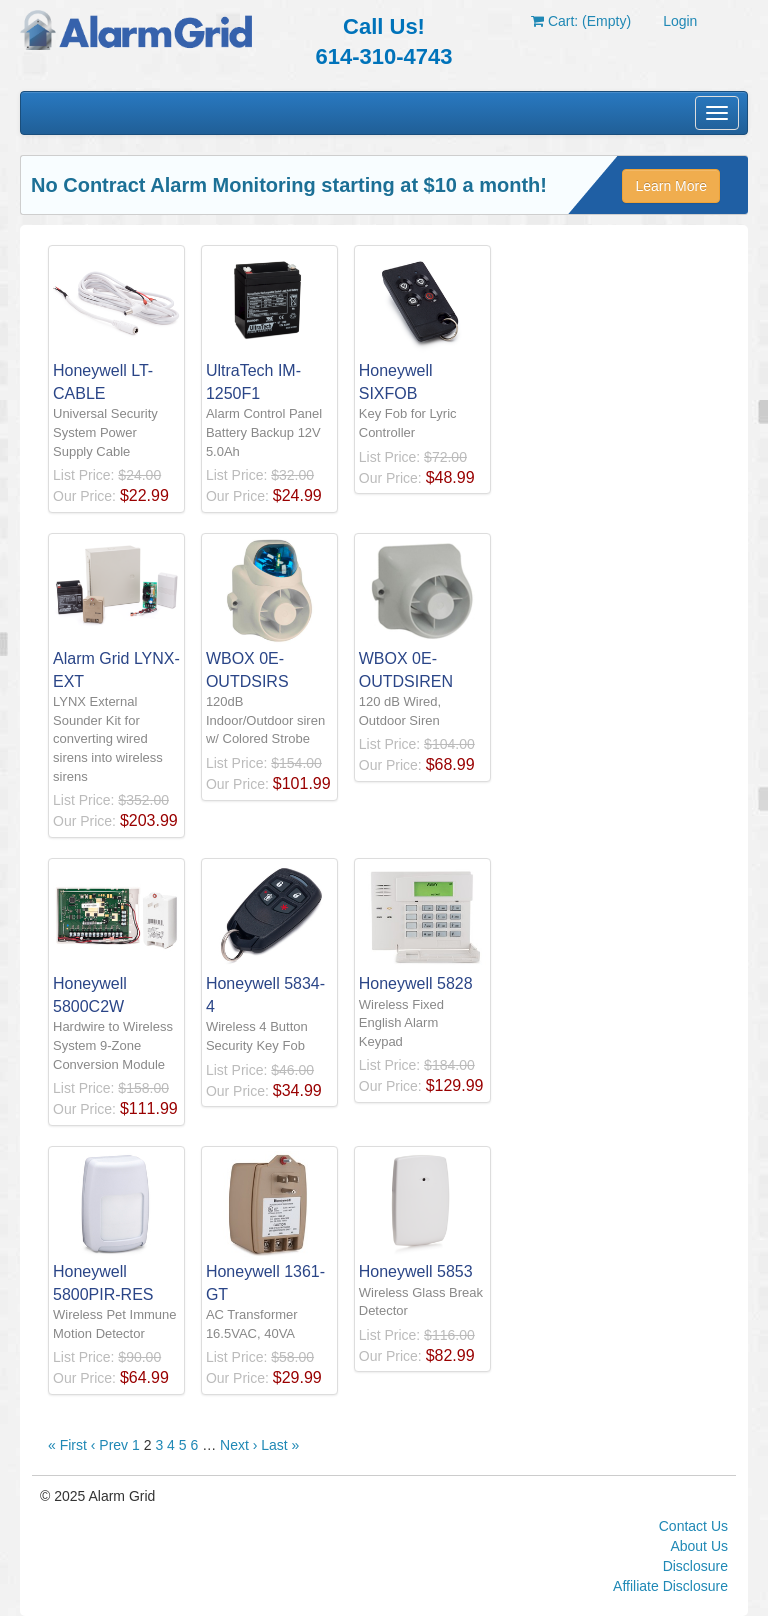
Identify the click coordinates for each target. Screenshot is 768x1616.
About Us (699, 1546)
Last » (280, 1445)
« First (67, 1445)
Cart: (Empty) (581, 21)
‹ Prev (109, 1445)
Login (680, 21)
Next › (238, 1445)
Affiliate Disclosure (670, 1586)
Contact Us (693, 1526)
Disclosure (695, 1566)
